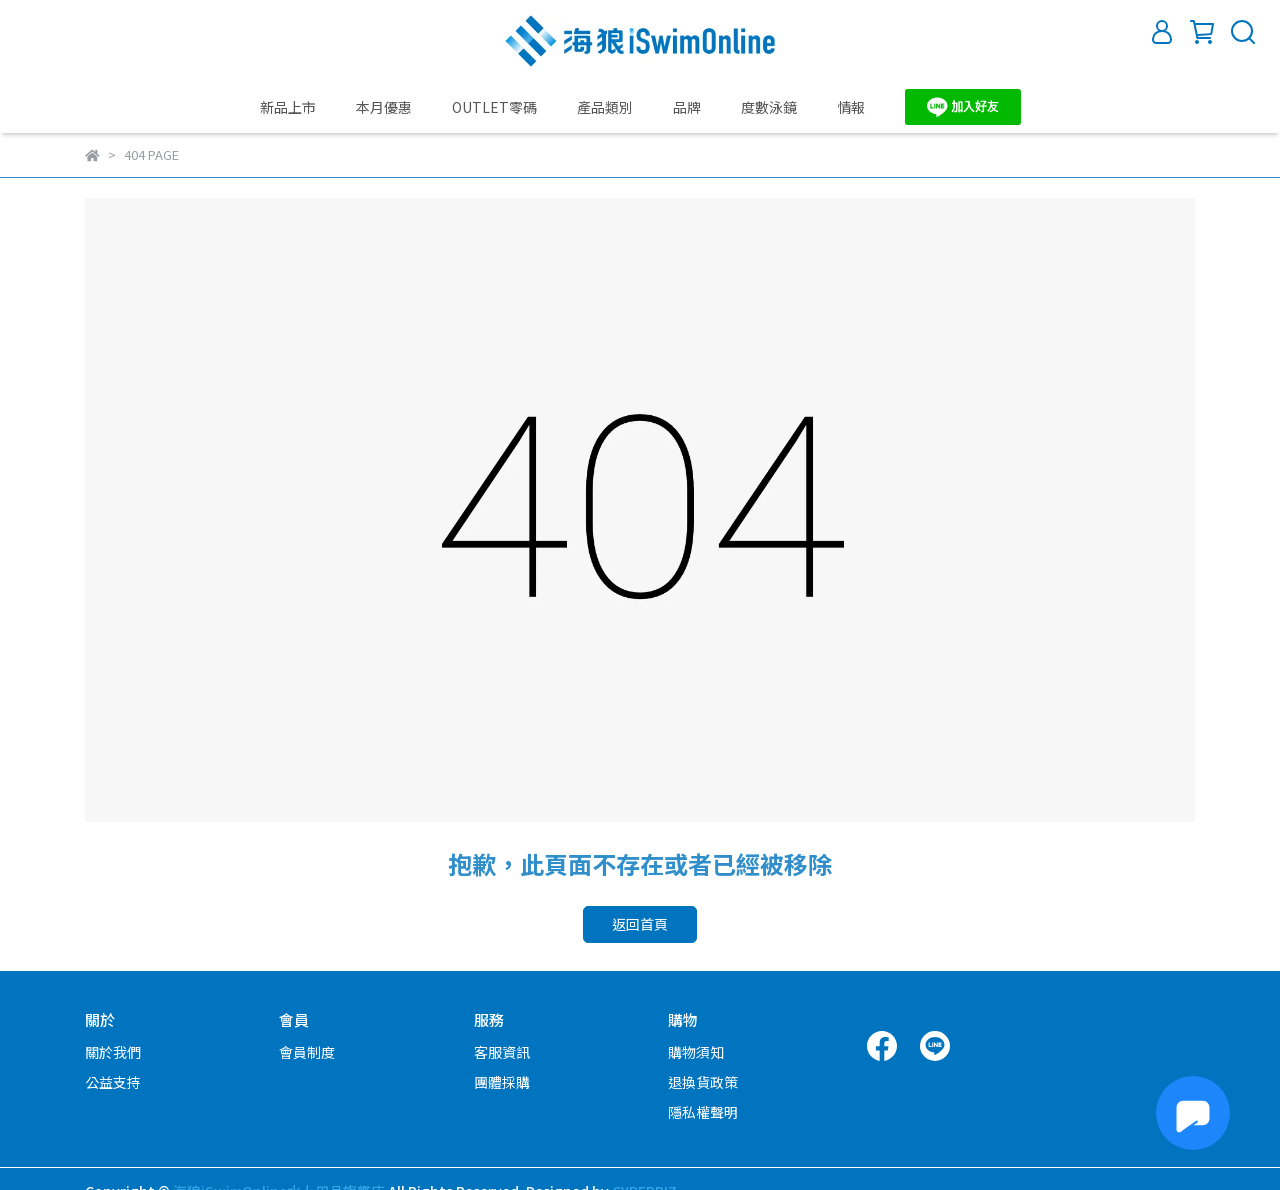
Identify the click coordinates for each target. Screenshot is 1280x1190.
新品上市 (288, 107)
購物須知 (696, 1052)
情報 (851, 107)
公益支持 (113, 1082)
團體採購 (502, 1082)
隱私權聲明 (703, 1112)
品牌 (687, 107)
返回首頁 (640, 924)
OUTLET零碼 (494, 107)
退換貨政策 (703, 1082)
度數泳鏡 (769, 107)
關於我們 (113, 1052)
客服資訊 (502, 1052)
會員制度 (307, 1052)
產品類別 (605, 107)
